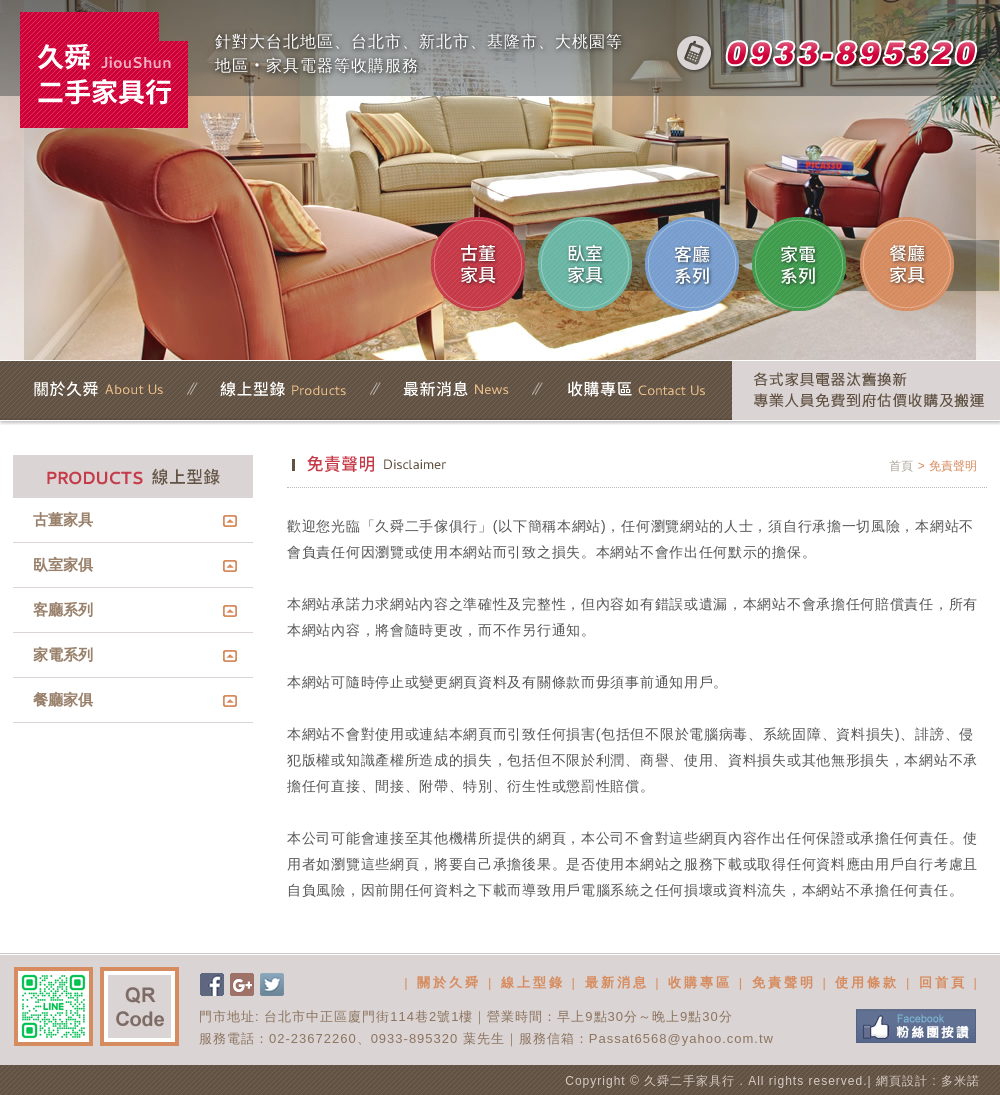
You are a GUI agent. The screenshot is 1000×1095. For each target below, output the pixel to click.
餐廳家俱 (135, 699)
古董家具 (135, 519)
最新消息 (617, 982)
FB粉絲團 (916, 1026)
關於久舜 (449, 982)
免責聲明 (784, 982)
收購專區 (700, 982)
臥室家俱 (135, 564)
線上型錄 (533, 982)
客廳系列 (135, 609)
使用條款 (867, 982)
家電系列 (135, 654)
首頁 (903, 466)
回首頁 (943, 982)
